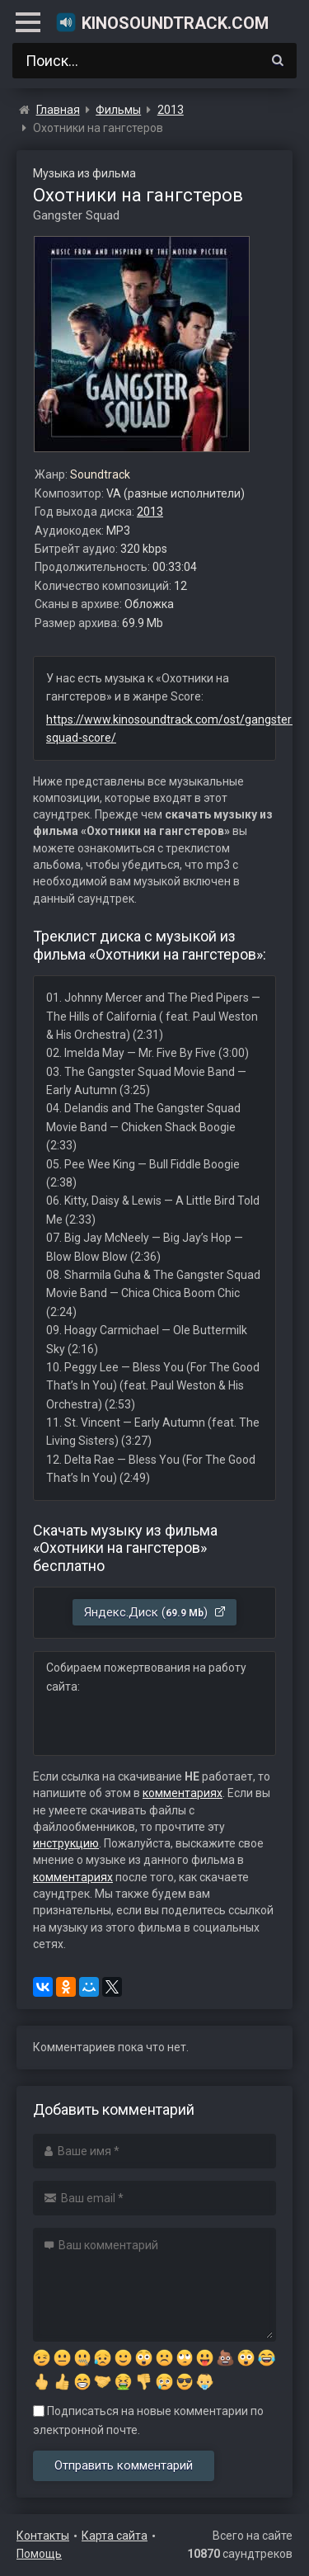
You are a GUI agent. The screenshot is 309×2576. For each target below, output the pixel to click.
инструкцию (66, 1843)
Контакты (42, 2535)
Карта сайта (114, 2535)
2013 (150, 511)
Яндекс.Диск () (155, 1612)
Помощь (39, 2553)
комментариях (182, 1793)
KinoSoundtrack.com (162, 22)
